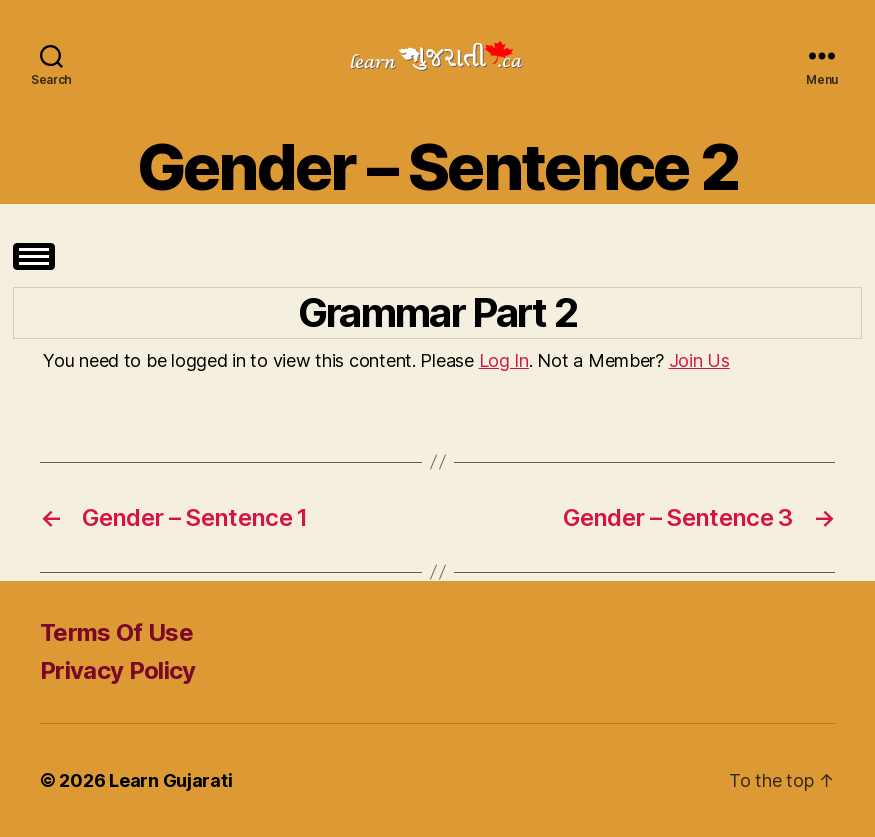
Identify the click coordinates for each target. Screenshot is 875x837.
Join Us (699, 360)
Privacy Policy (118, 670)
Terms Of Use (116, 632)
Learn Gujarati (170, 780)
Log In (504, 360)
